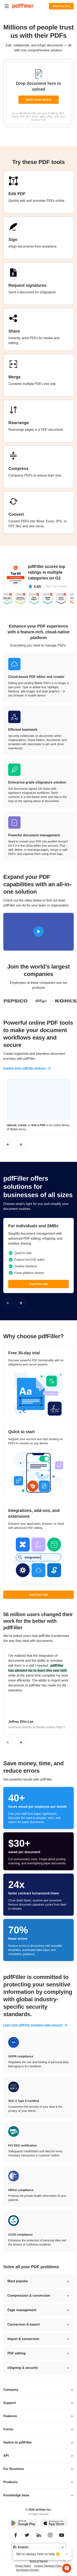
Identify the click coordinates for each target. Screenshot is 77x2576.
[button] (6, 6)
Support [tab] (38, 2403)
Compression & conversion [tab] (38, 2295)
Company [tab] (38, 2389)
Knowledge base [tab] (38, 2495)
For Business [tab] (38, 2469)
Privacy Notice (23, 2565)
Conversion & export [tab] (38, 2324)
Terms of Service (38, 2561)
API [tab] (38, 2455)
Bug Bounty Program (27, 2570)
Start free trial (38, 1284)
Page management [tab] (38, 2310)
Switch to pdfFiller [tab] (38, 2442)
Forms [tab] (38, 2429)
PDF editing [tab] (38, 2353)
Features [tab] (38, 2416)
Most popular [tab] (38, 2281)
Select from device (38, 99)
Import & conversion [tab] (38, 2339)
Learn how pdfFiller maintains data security (35, 2025)
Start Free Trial (61, 6)
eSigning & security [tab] (38, 2367)
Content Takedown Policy (48, 2565)
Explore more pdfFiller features (27, 1068)
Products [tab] (38, 2482)
